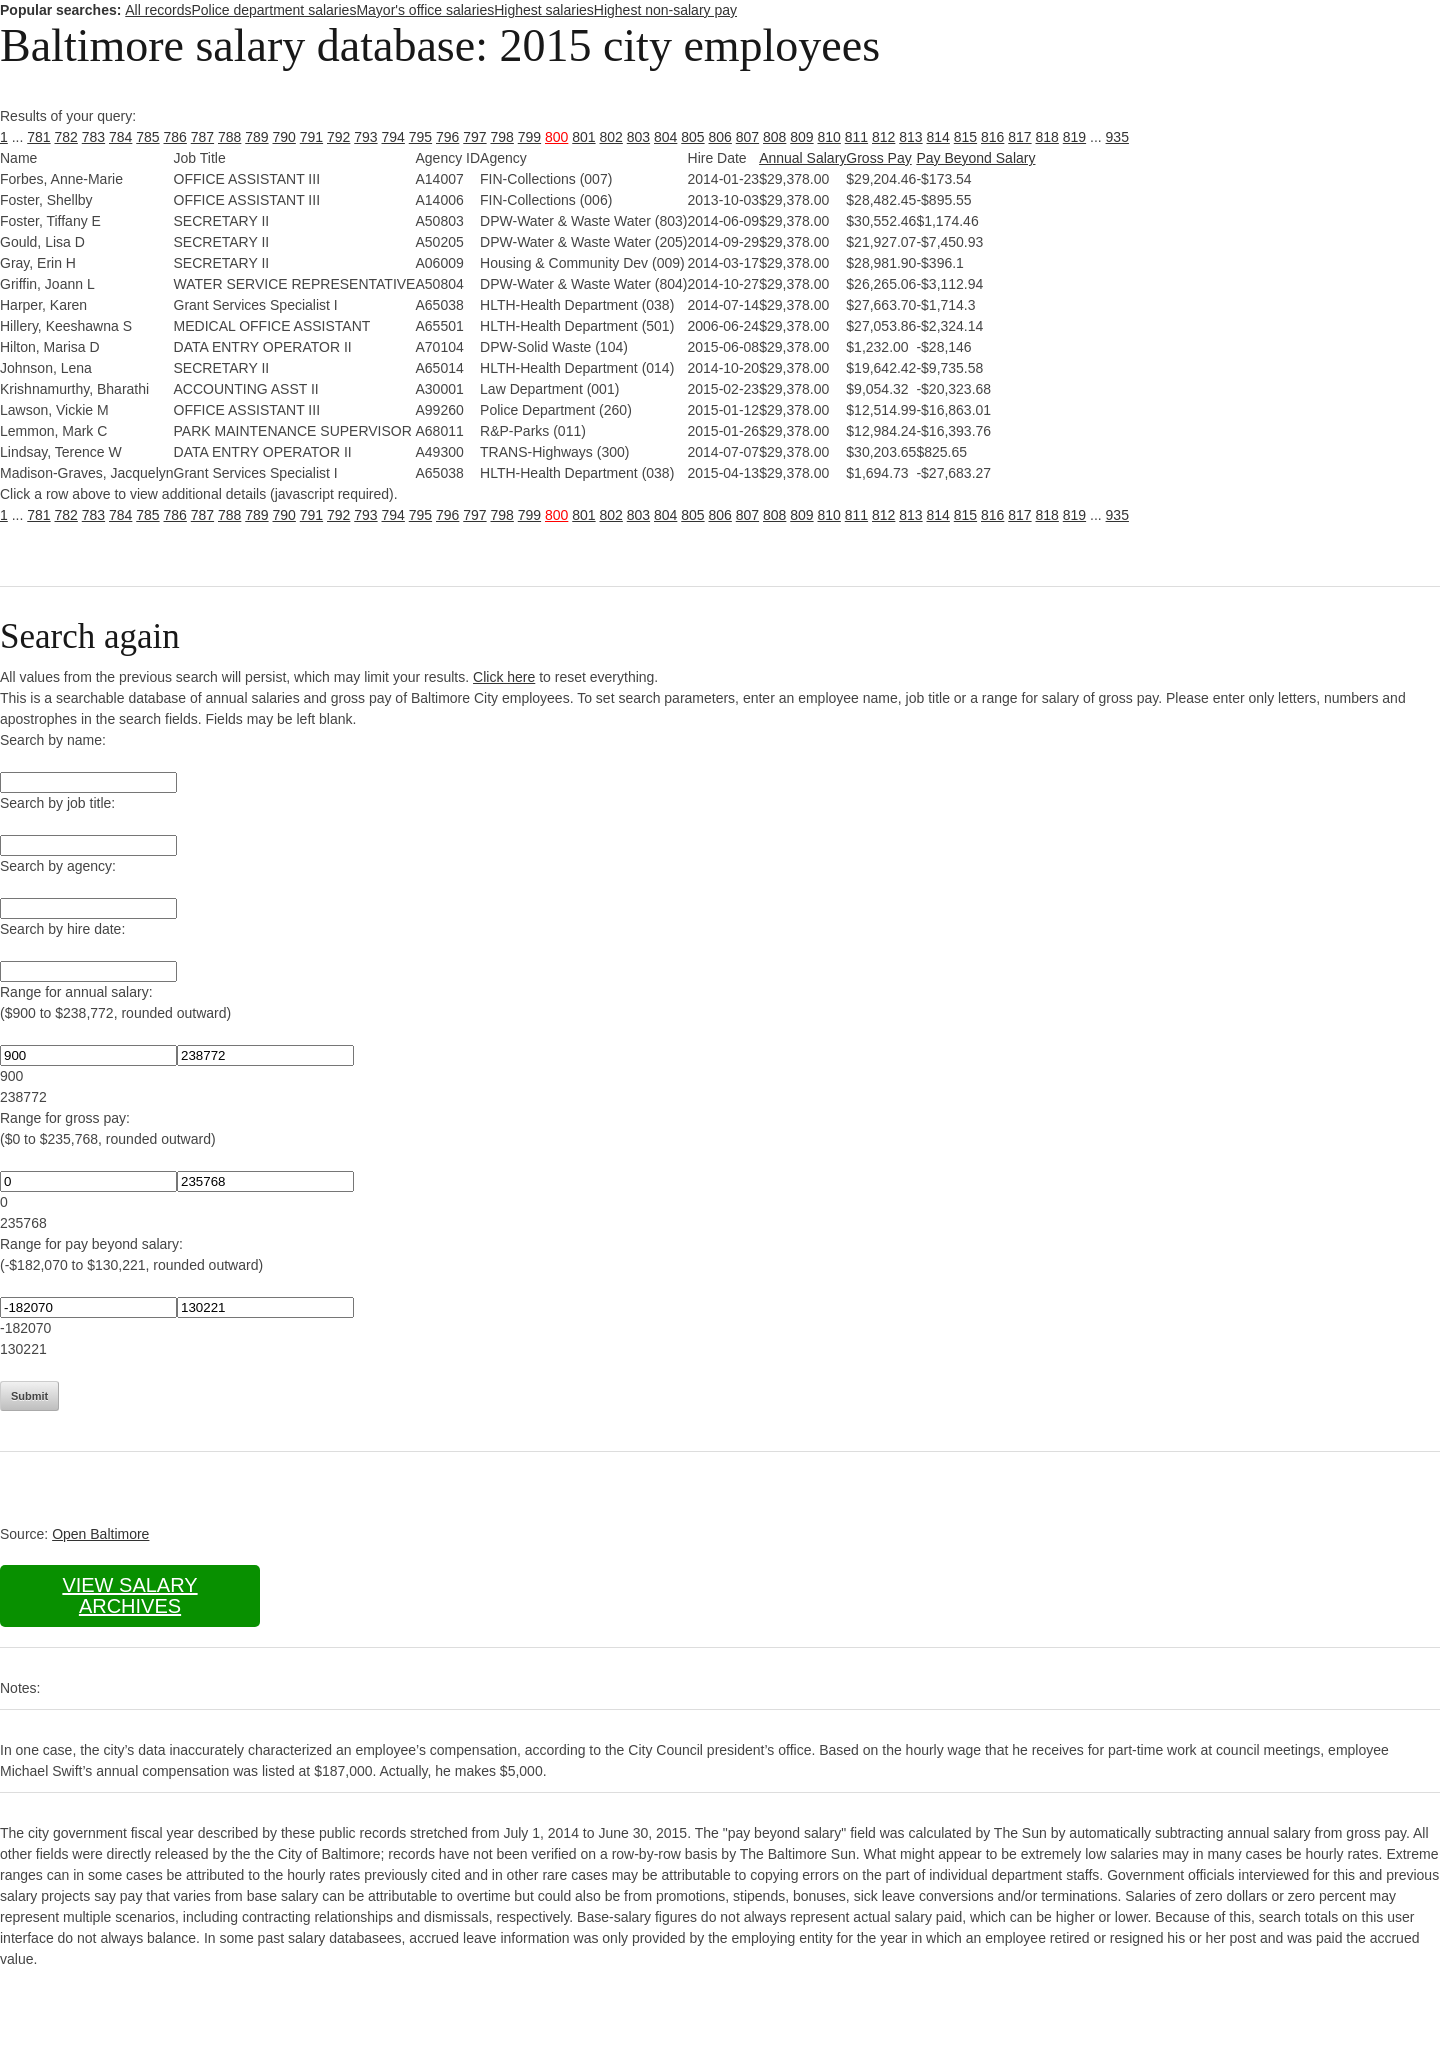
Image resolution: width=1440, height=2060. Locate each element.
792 (338, 137)
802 (611, 137)
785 (147, 137)
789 (256, 137)
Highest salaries (544, 10)
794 (393, 137)
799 (529, 137)
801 (583, 137)
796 (447, 137)
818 (1047, 137)
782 (66, 137)
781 (38, 137)
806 (720, 137)
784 (120, 137)
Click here (504, 677)
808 (774, 137)
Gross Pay (878, 158)
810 (829, 137)
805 (692, 137)
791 (311, 137)
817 (1019, 137)
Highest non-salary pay (665, 10)
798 (502, 137)
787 (202, 137)
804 (665, 137)
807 (747, 137)
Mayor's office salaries (425, 10)
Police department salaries (273, 10)
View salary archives (129, 1595)
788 (229, 137)
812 (883, 137)
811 (856, 137)
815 (965, 137)
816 (992, 137)
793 (365, 137)
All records (158, 10)
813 (910, 137)
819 (1074, 137)
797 (474, 137)
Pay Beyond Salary (975, 158)
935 (1117, 137)
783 (93, 137)
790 (284, 137)
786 (175, 137)
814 (938, 137)
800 (556, 137)
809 (801, 137)
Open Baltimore (100, 1534)
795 (420, 137)
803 (638, 137)
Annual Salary (802, 158)
